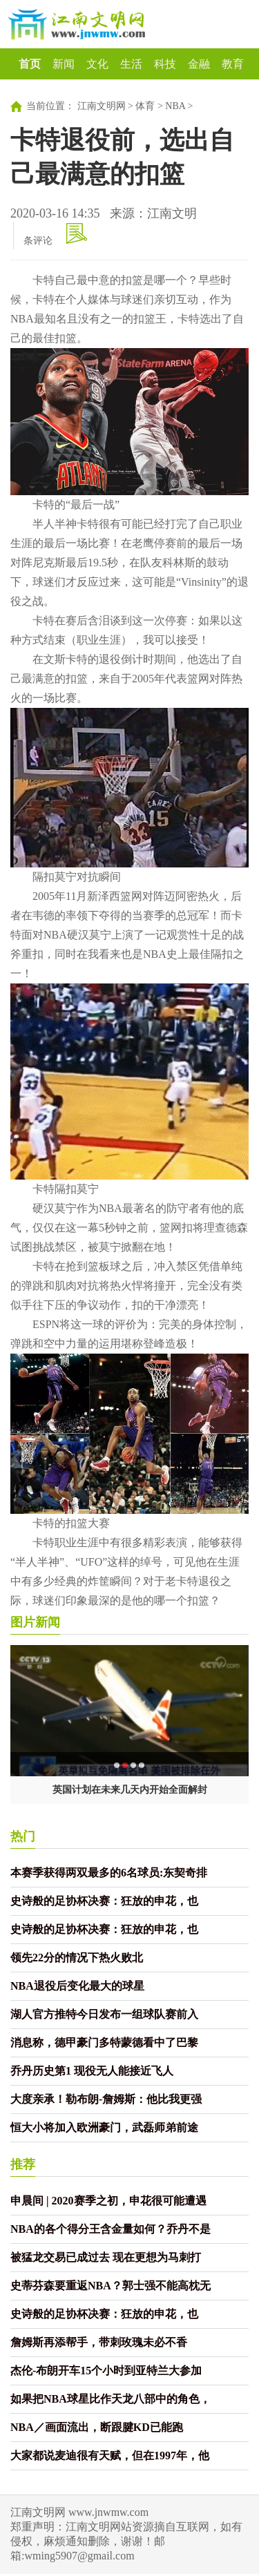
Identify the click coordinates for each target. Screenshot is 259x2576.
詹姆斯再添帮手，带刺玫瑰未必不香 (98, 2342)
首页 (30, 64)
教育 (233, 64)
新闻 (63, 64)
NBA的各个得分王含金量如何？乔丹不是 (110, 2229)
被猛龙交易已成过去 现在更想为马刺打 (105, 2257)
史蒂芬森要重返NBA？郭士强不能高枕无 (110, 2285)
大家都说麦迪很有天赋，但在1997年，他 (109, 2455)
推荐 (22, 2164)
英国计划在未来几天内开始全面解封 (129, 1790)
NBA (175, 106)
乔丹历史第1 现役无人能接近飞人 (91, 2071)
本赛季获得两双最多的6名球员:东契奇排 (108, 1872)
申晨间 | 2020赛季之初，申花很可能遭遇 (108, 2201)
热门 (22, 1836)
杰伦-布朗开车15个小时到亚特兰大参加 (106, 2370)
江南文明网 (101, 106)
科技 (165, 64)
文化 (97, 64)
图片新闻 (35, 1622)
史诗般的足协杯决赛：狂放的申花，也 (104, 1901)
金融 (199, 64)
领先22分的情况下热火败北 (76, 1957)
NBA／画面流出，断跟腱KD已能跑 (96, 2427)
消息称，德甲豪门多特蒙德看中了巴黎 (104, 2042)
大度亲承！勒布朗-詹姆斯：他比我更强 (106, 2099)
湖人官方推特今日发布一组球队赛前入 (104, 2014)
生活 (131, 64)
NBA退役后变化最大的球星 (77, 1986)
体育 (145, 106)
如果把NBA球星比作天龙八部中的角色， (110, 2399)
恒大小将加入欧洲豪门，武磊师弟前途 (104, 2127)
